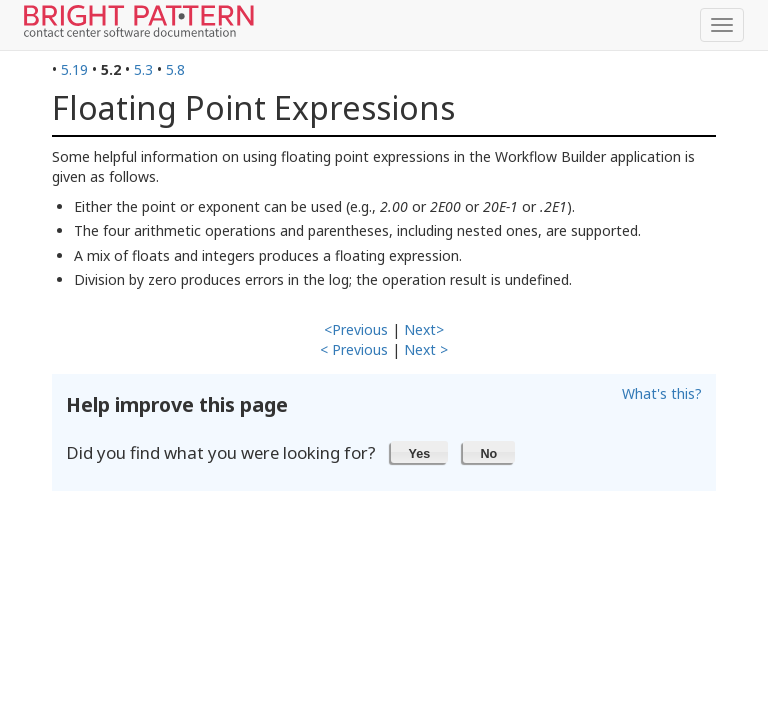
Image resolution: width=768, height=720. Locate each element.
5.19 (74, 69)
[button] (419, 452)
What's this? (662, 393)
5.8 (175, 69)
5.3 (143, 69)
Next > (426, 349)
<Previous (356, 329)
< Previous (354, 349)
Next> (424, 329)
